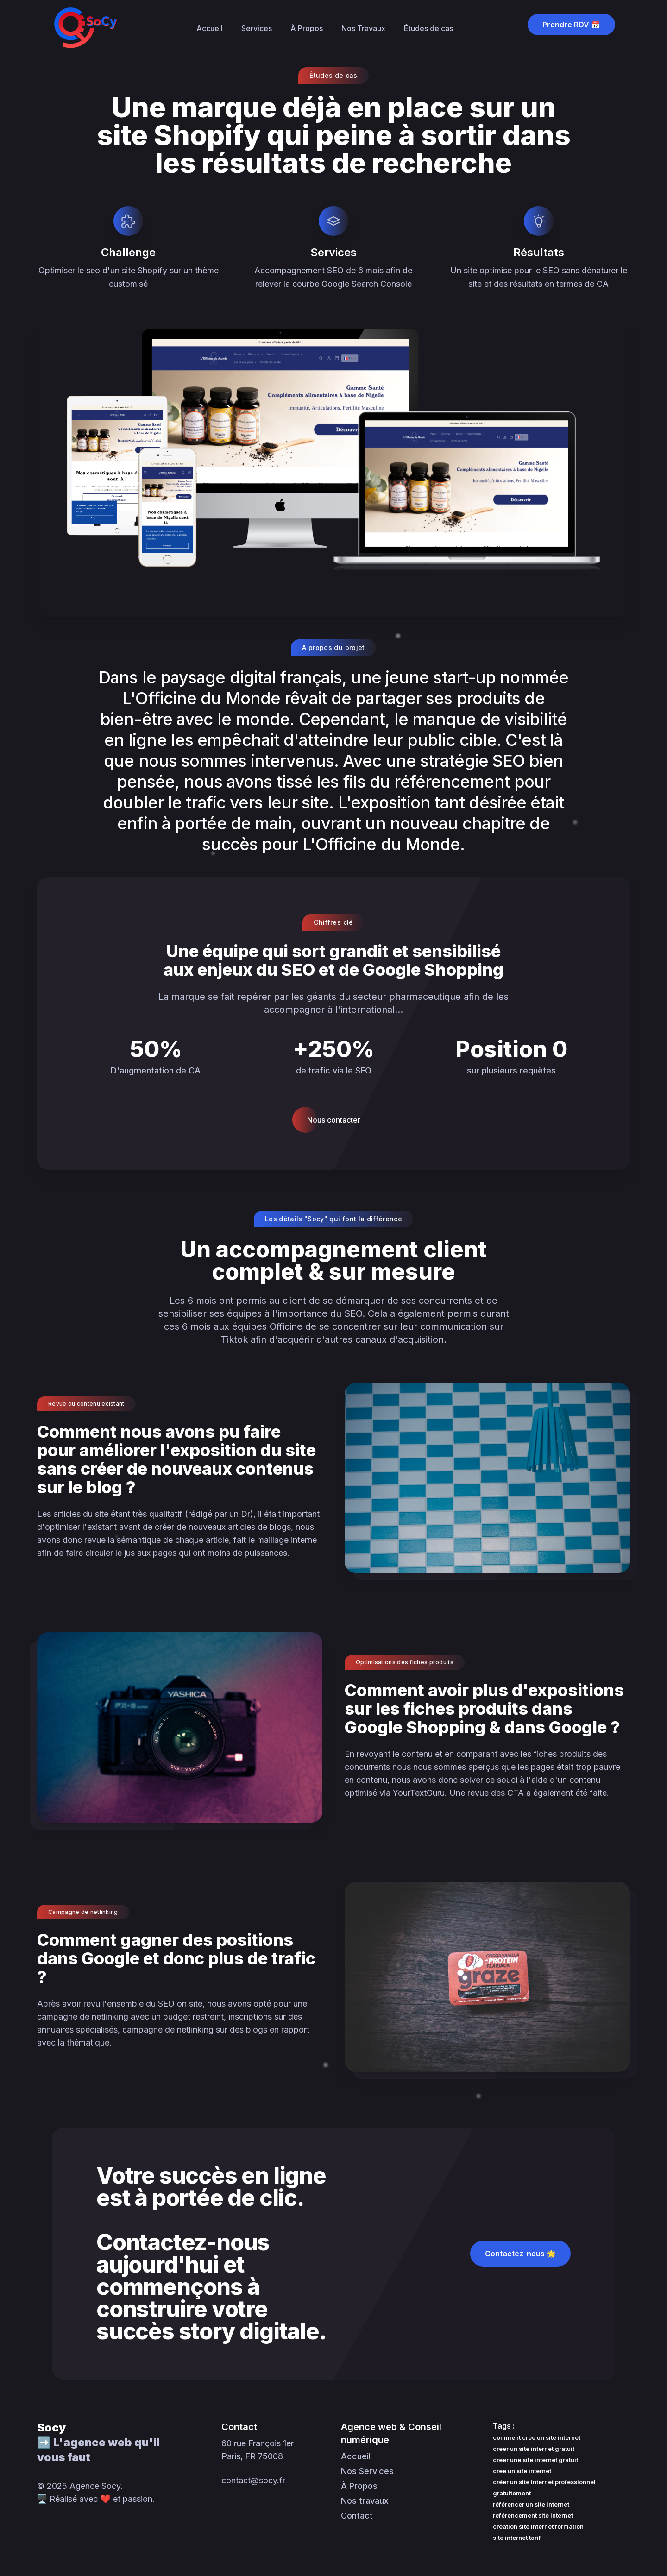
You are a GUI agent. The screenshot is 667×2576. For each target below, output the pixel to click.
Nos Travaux (363, 28)
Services (256, 28)
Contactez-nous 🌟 (520, 2253)
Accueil (209, 28)
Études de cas (428, 28)
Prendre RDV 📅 (571, 24)
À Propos (306, 28)
